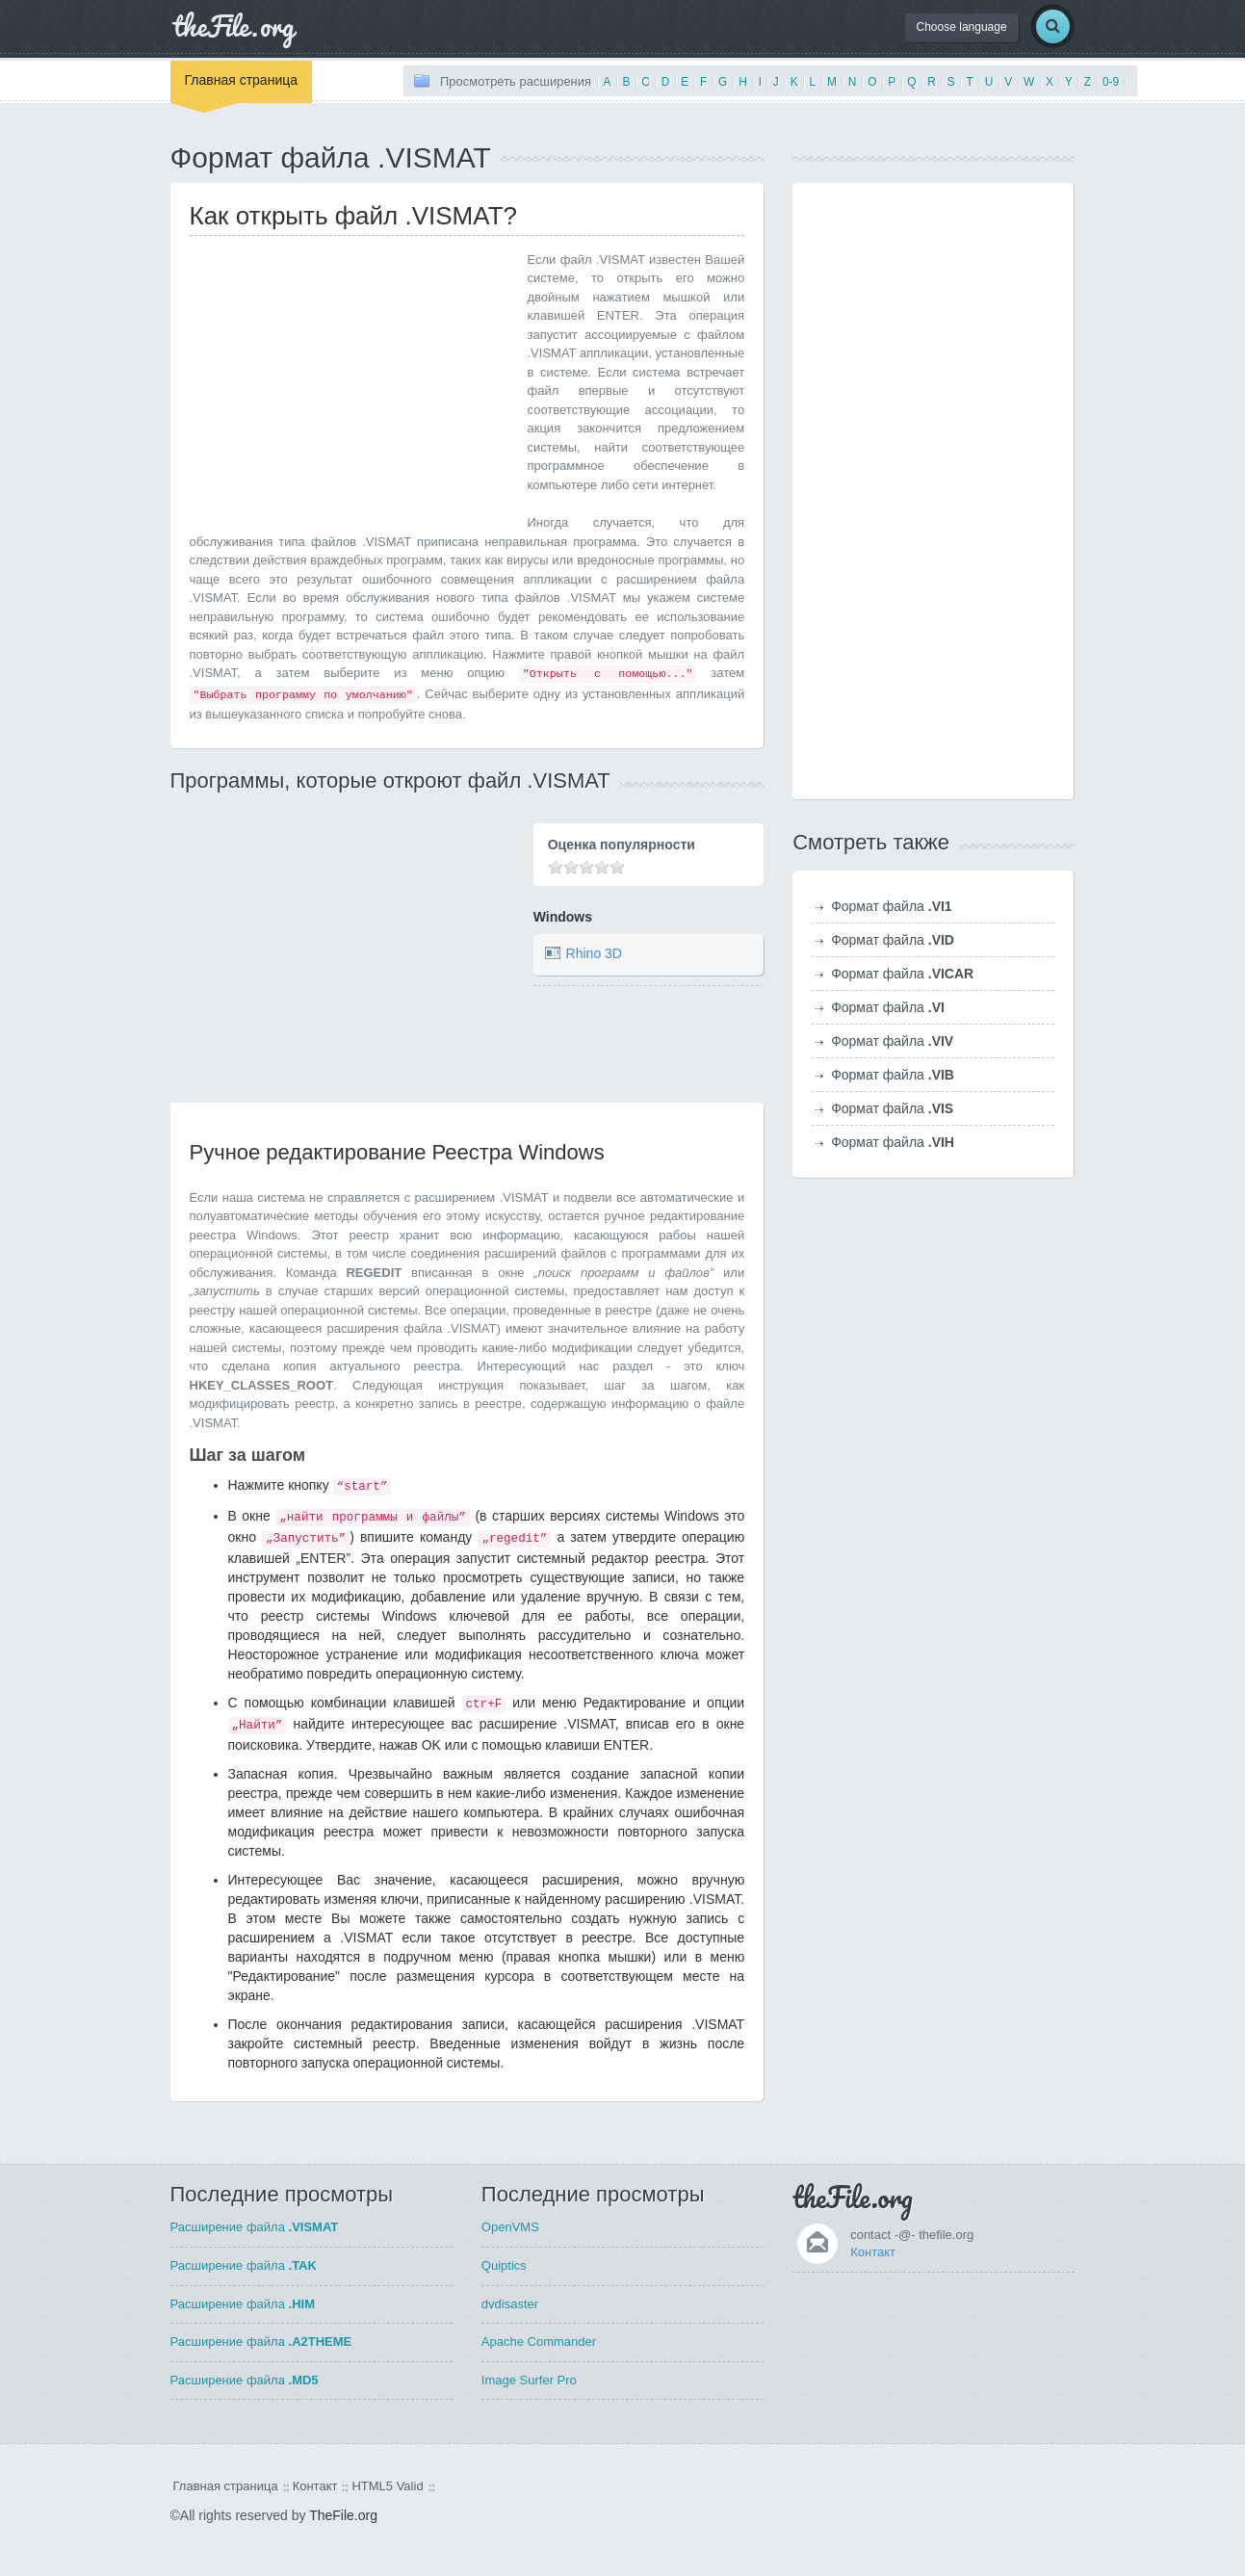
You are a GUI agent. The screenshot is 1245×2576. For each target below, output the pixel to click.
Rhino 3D (594, 953)
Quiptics (504, 2265)
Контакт (872, 2252)
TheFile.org (343, 2515)
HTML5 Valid (387, 2486)
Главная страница (241, 80)
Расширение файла (254, 2227)
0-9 (1110, 82)
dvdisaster (509, 2304)
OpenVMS (510, 2227)
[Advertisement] (351, 385)
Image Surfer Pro (529, 2380)
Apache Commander (538, 2341)
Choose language (962, 27)
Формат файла (891, 906)
